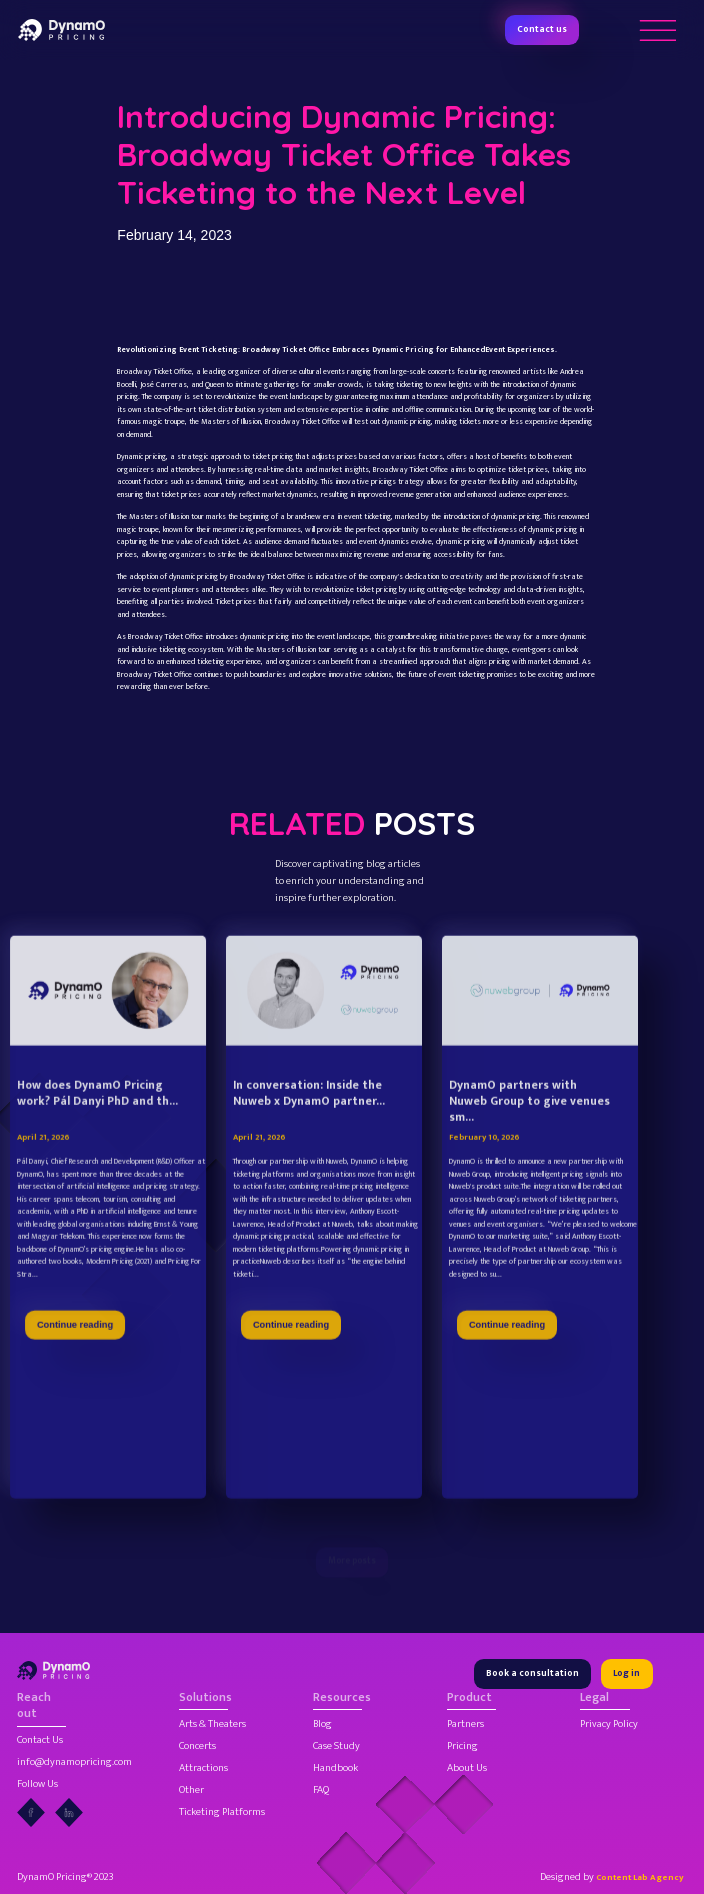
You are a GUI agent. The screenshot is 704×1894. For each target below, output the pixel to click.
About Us (467, 1768)
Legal (594, 1698)
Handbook (335, 1768)
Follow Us (37, 1784)
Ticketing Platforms (222, 1812)
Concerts (197, 1746)
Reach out (34, 1706)
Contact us (542, 29)
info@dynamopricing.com (74, 1762)
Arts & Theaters (212, 1724)
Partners (465, 1724)
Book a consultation (532, 1673)
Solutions (203, 1698)
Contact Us (40, 1740)
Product (469, 1698)
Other (191, 1790)
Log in (626, 1673)
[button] (657, 30)
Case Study (336, 1746)
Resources (337, 1698)
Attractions (203, 1768)
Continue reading (75, 1362)
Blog (322, 1724)
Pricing (462, 1746)
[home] (62, 30)
